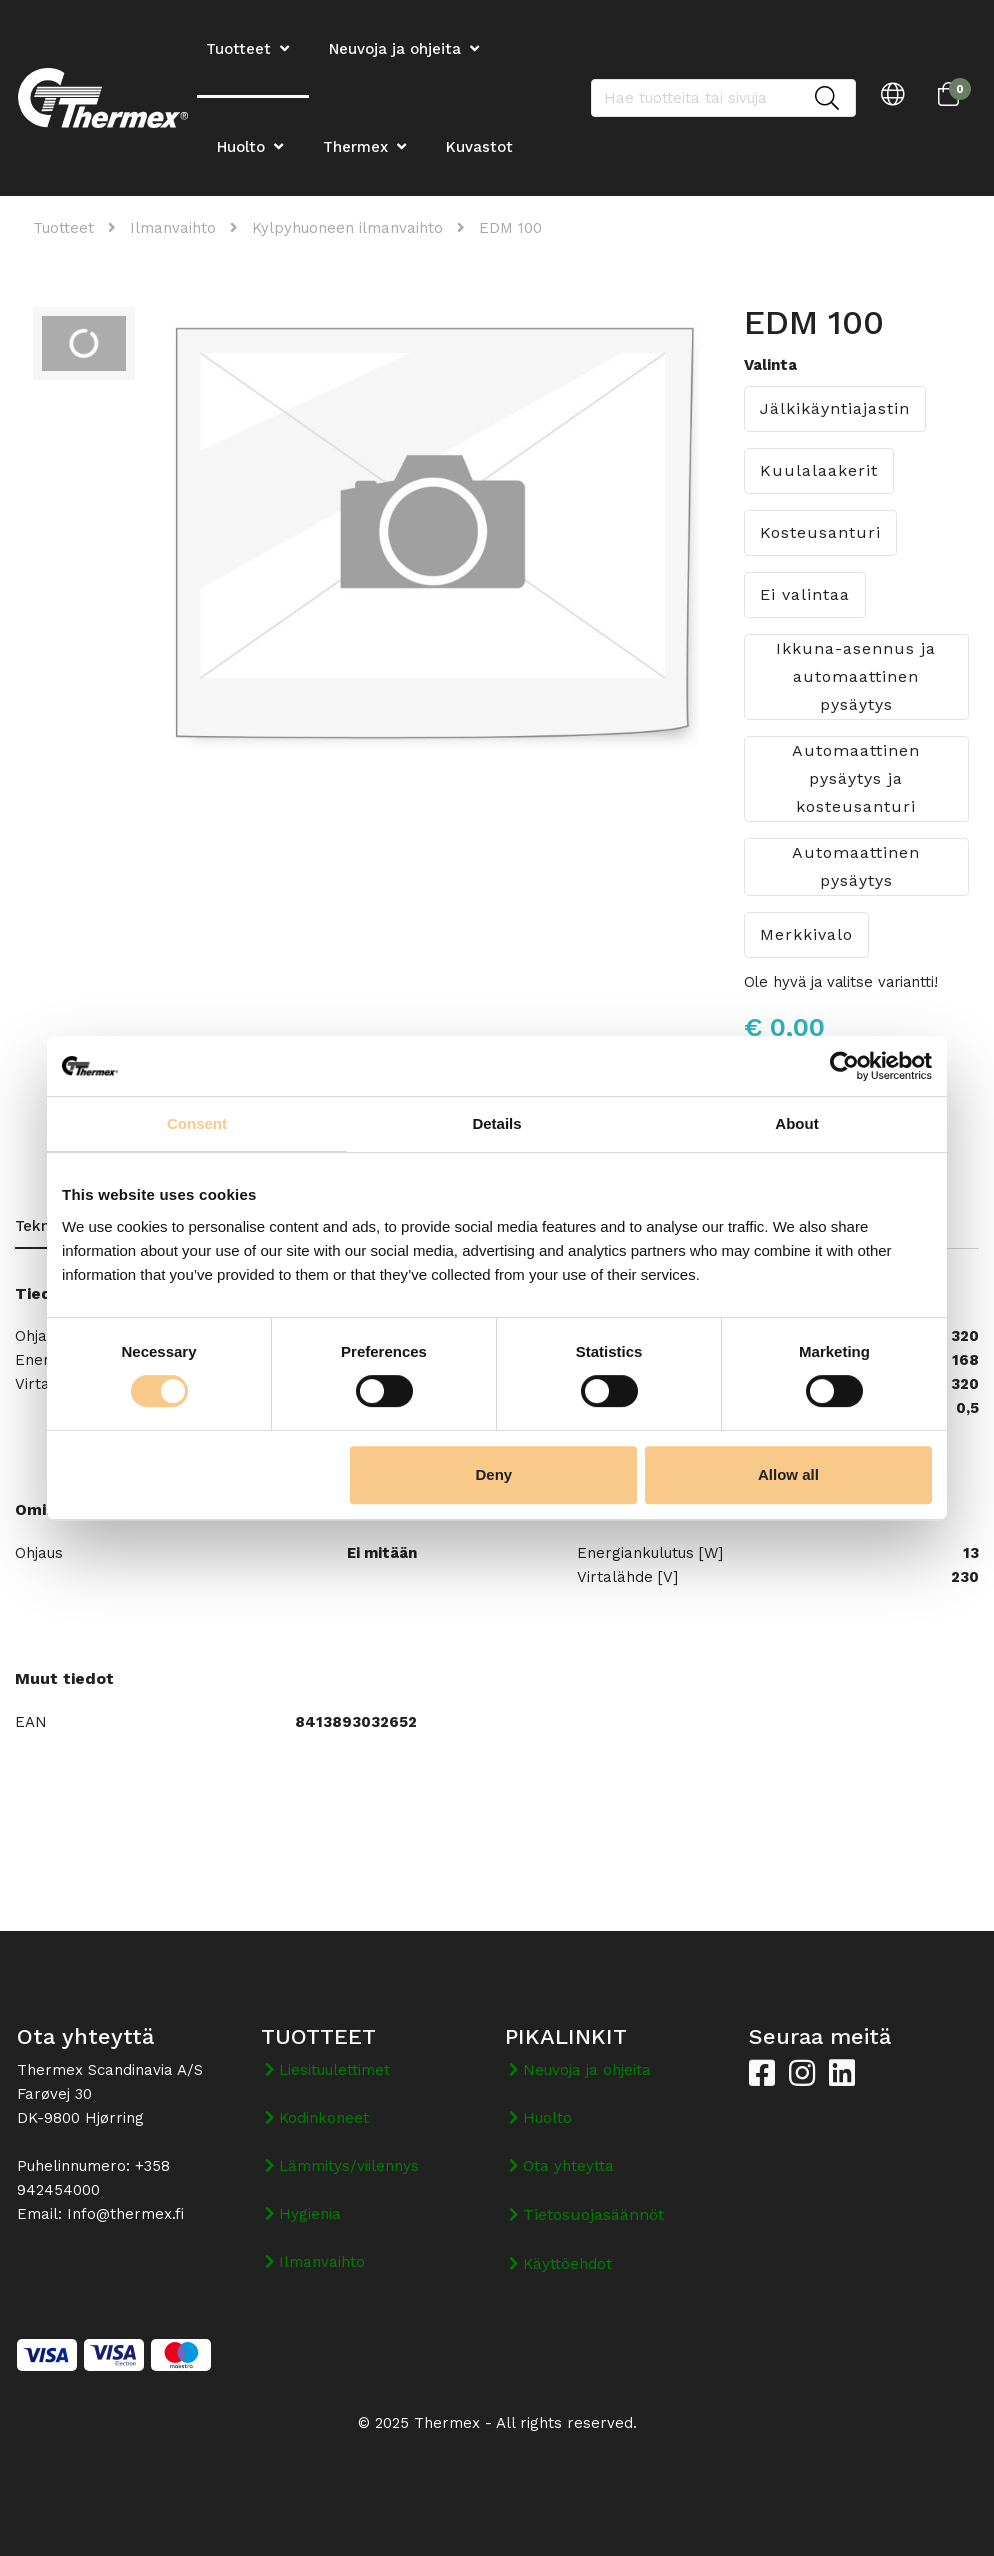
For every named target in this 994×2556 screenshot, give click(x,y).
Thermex (355, 147)
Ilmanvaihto (173, 228)
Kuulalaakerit (819, 470)
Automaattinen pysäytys (856, 866)
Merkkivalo (806, 934)
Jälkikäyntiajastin (835, 408)
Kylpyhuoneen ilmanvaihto (347, 228)
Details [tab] (496, 1123)
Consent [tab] (197, 1123)
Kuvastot (479, 147)
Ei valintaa (805, 594)
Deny (494, 1474)
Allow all (788, 1474)
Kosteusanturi (820, 532)
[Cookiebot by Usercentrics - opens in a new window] (844, 1066)
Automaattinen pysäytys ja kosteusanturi (856, 778)
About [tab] (796, 1123)
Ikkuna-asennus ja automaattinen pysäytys (856, 676)
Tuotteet (63, 228)
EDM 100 (510, 228)
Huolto (241, 147)
